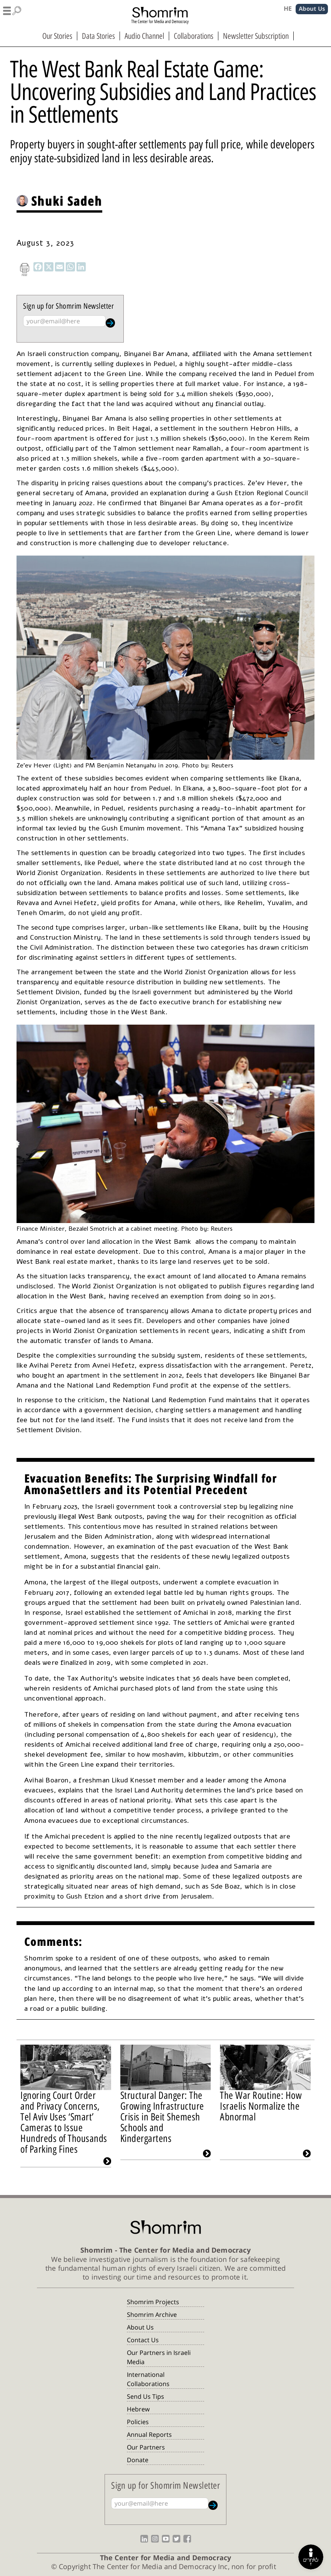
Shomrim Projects (153, 2302)
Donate (137, 2460)
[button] (12, 9)
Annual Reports (149, 2434)
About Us (140, 2327)
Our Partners (146, 2447)
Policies (138, 2422)
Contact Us (143, 2340)
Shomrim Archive (152, 2314)
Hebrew (138, 2409)
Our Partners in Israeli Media (159, 2357)
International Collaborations (148, 2379)
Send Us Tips (145, 2396)
